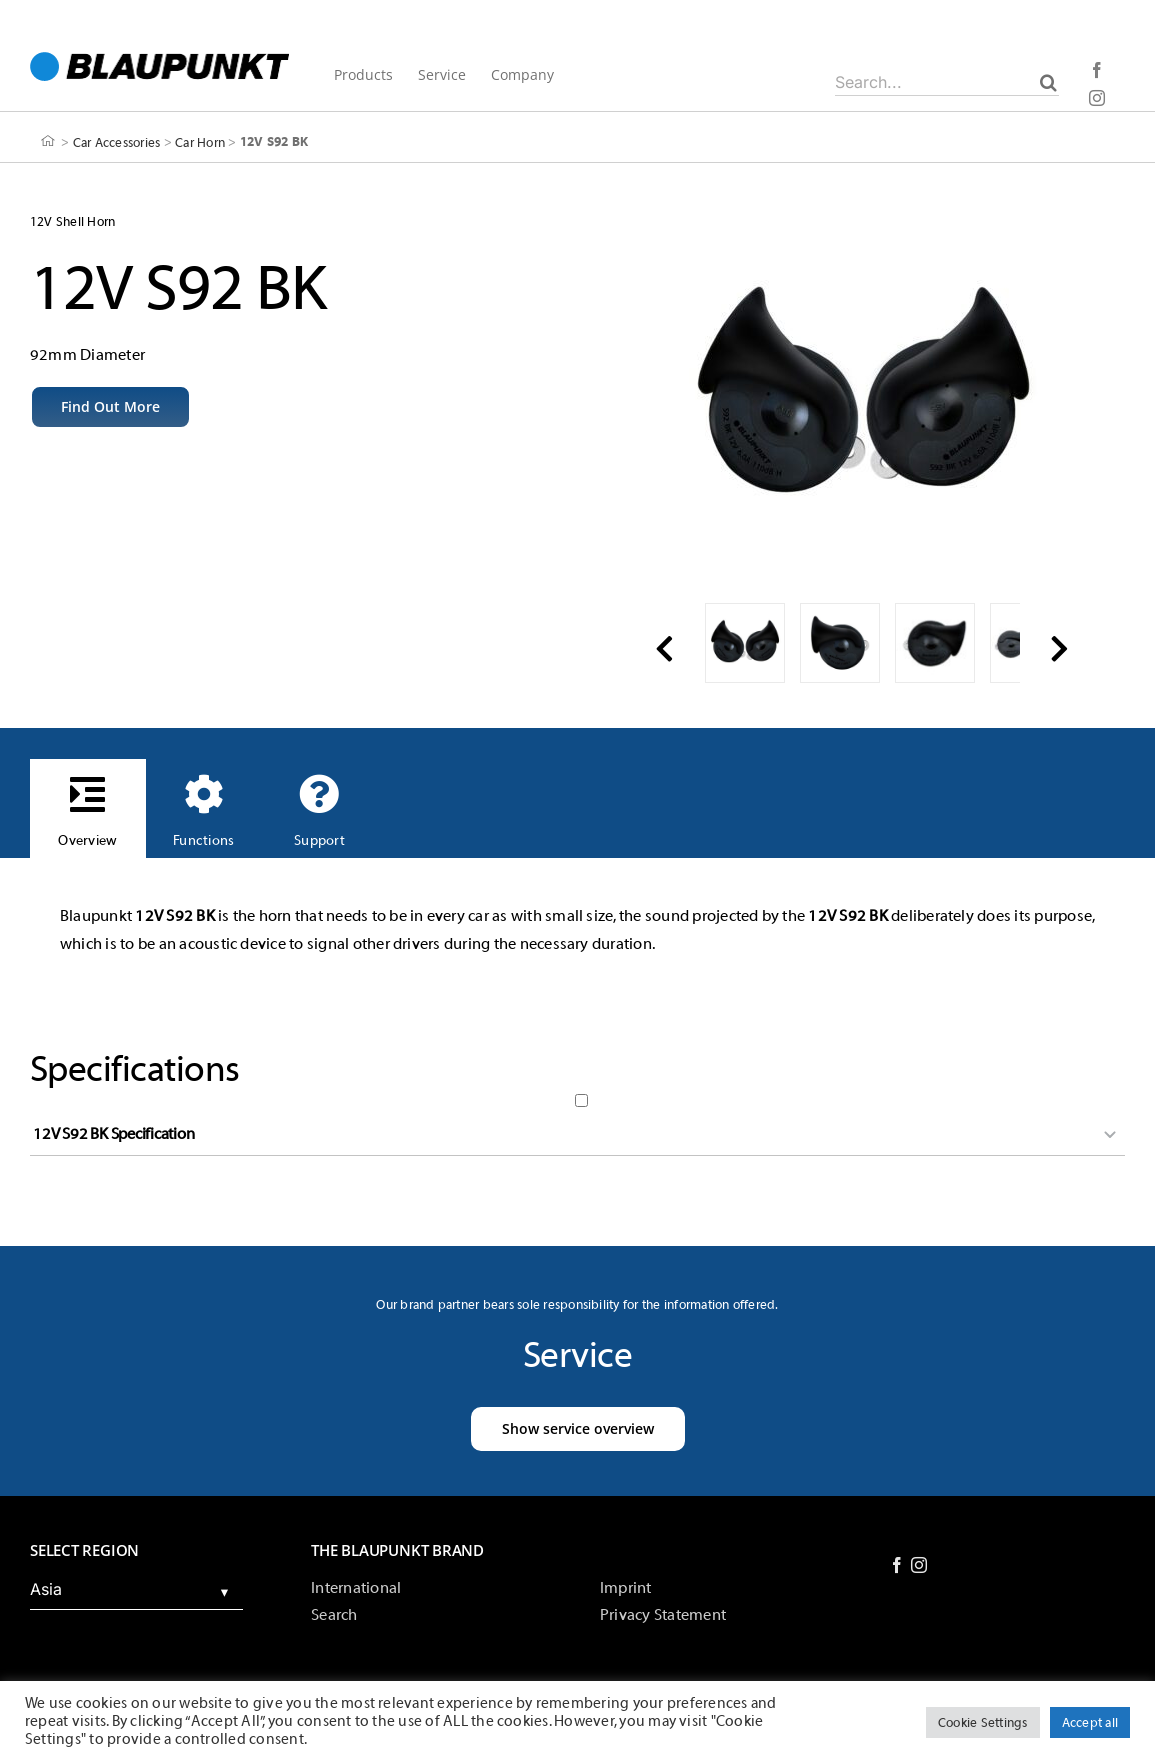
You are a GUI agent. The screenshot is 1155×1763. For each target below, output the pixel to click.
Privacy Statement (663, 1615)
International (356, 1588)
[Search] (1048, 82)
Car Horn (200, 141)
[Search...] (947, 82)
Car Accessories (117, 141)
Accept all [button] (1090, 1722)
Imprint (626, 1588)
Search (334, 1615)
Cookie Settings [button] (983, 1722)
